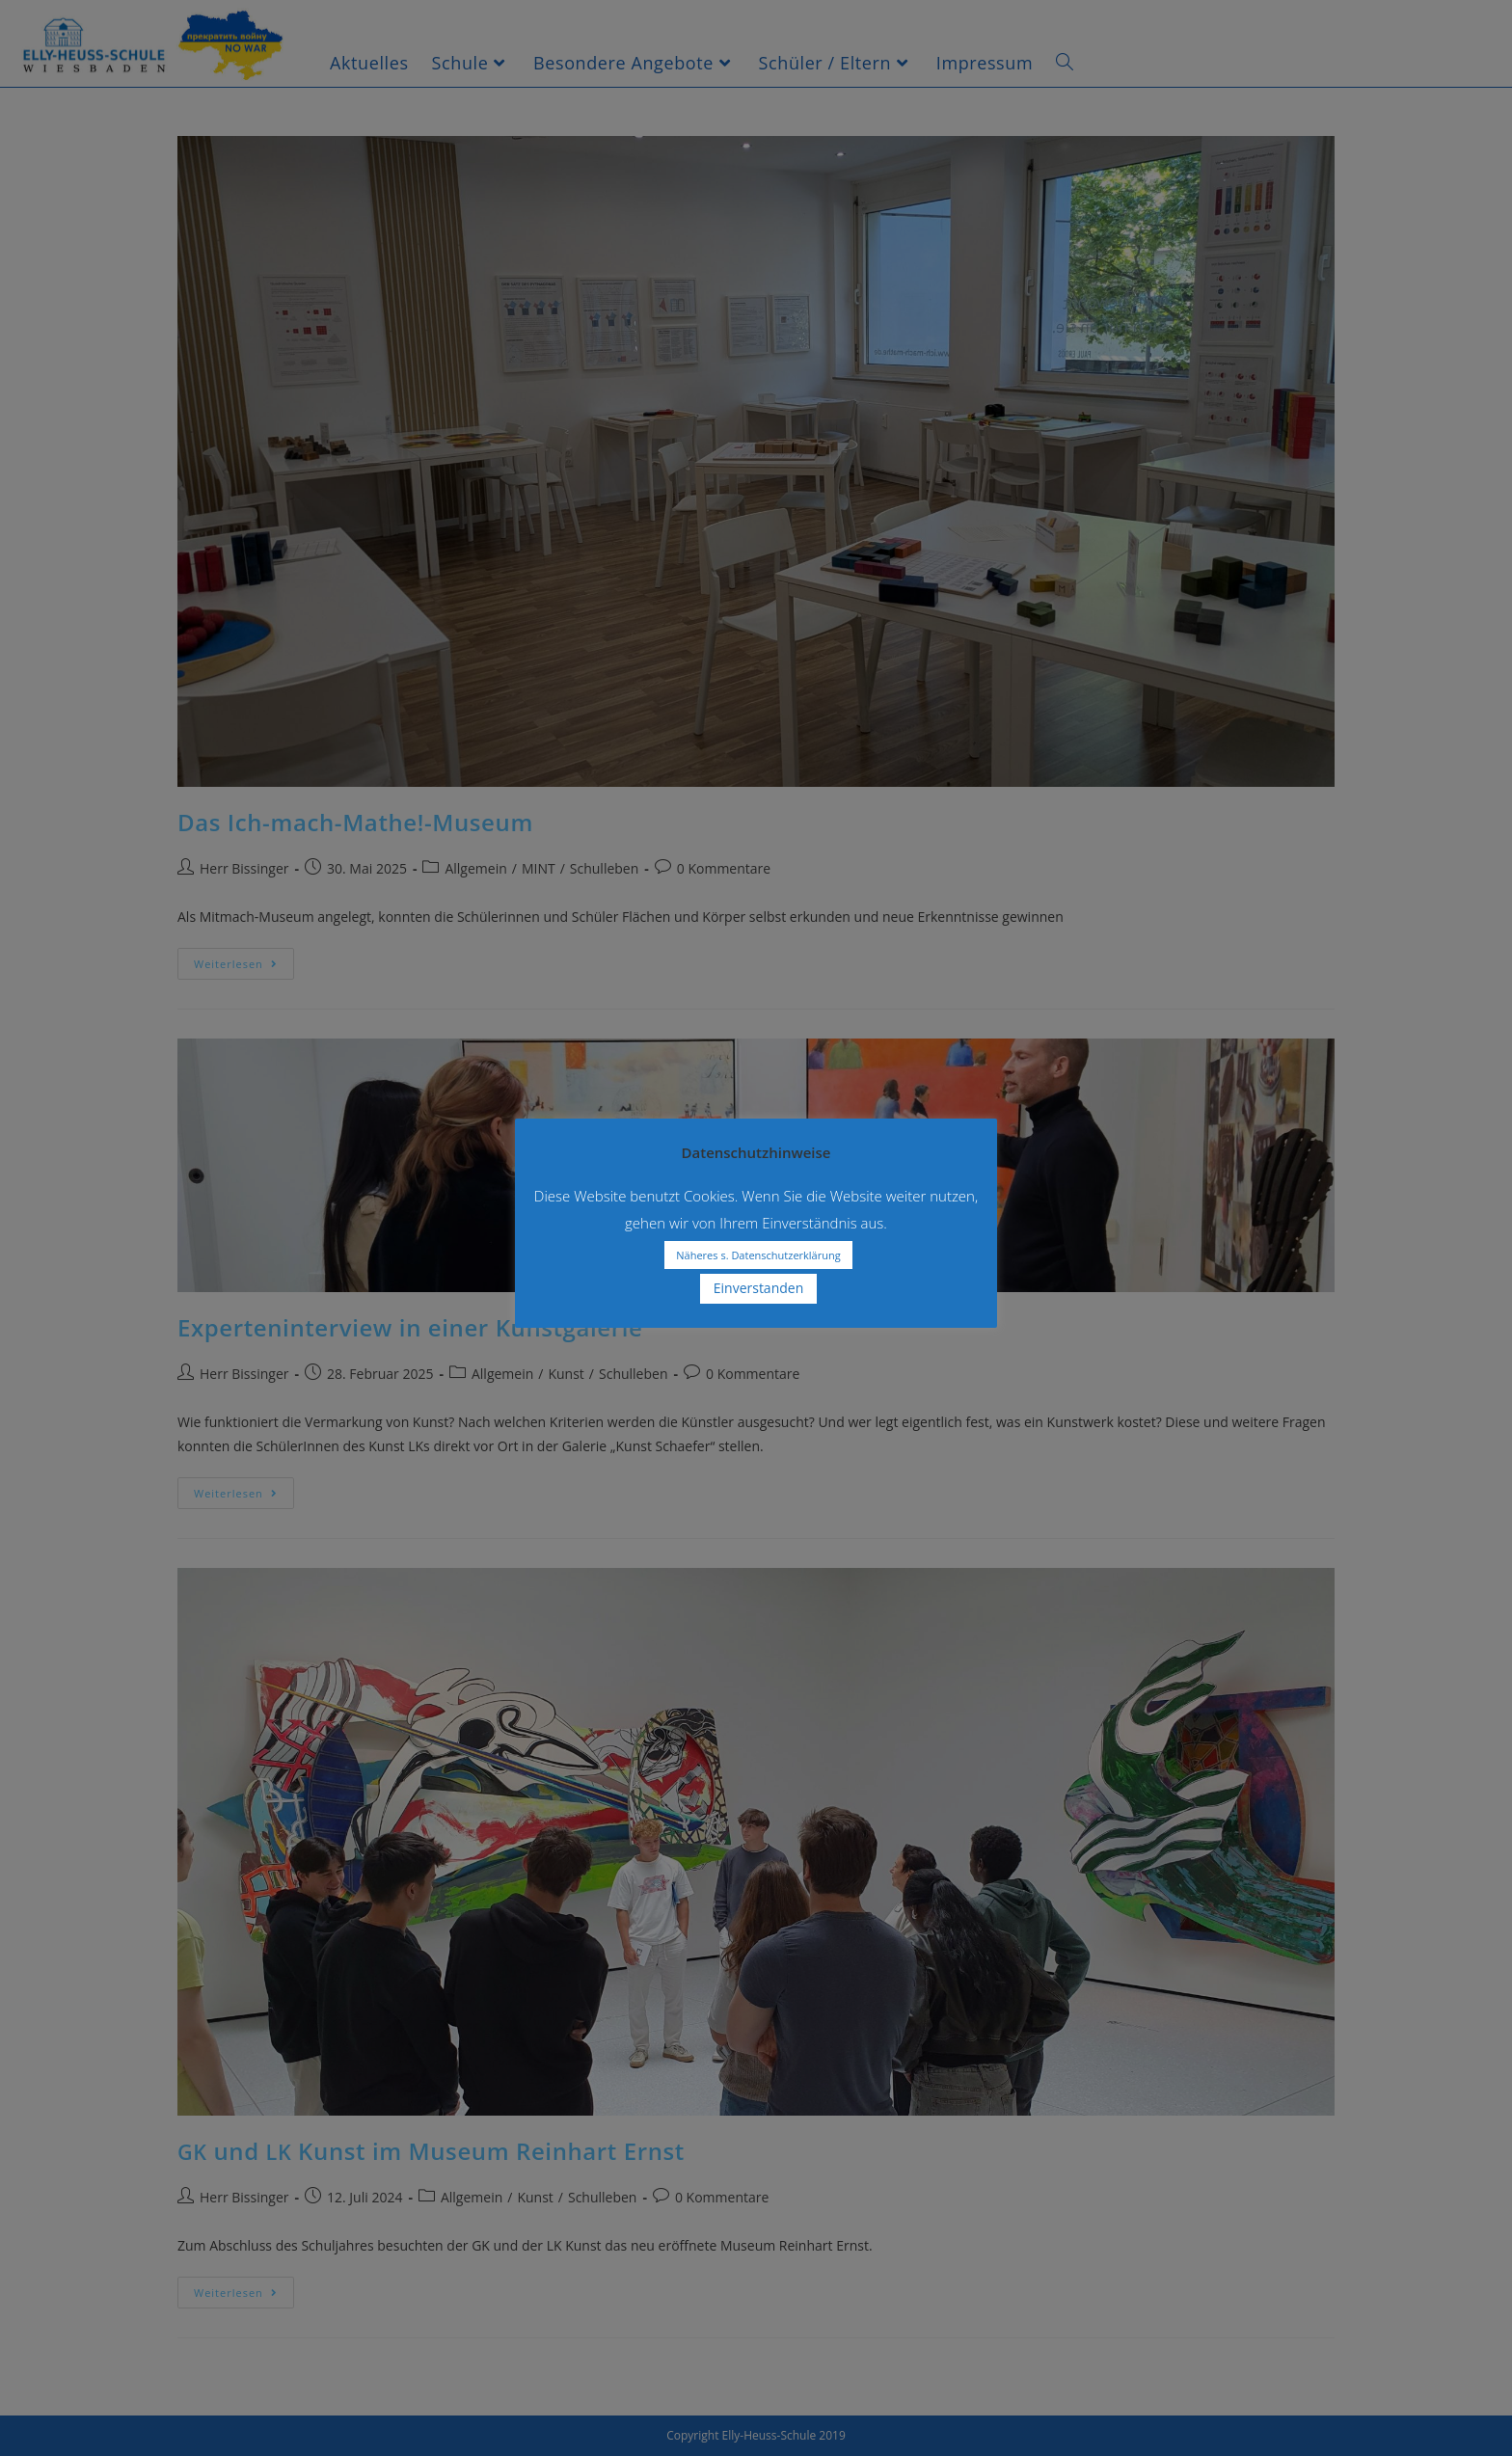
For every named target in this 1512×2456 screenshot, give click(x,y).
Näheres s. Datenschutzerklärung (758, 1255)
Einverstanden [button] (759, 1288)
